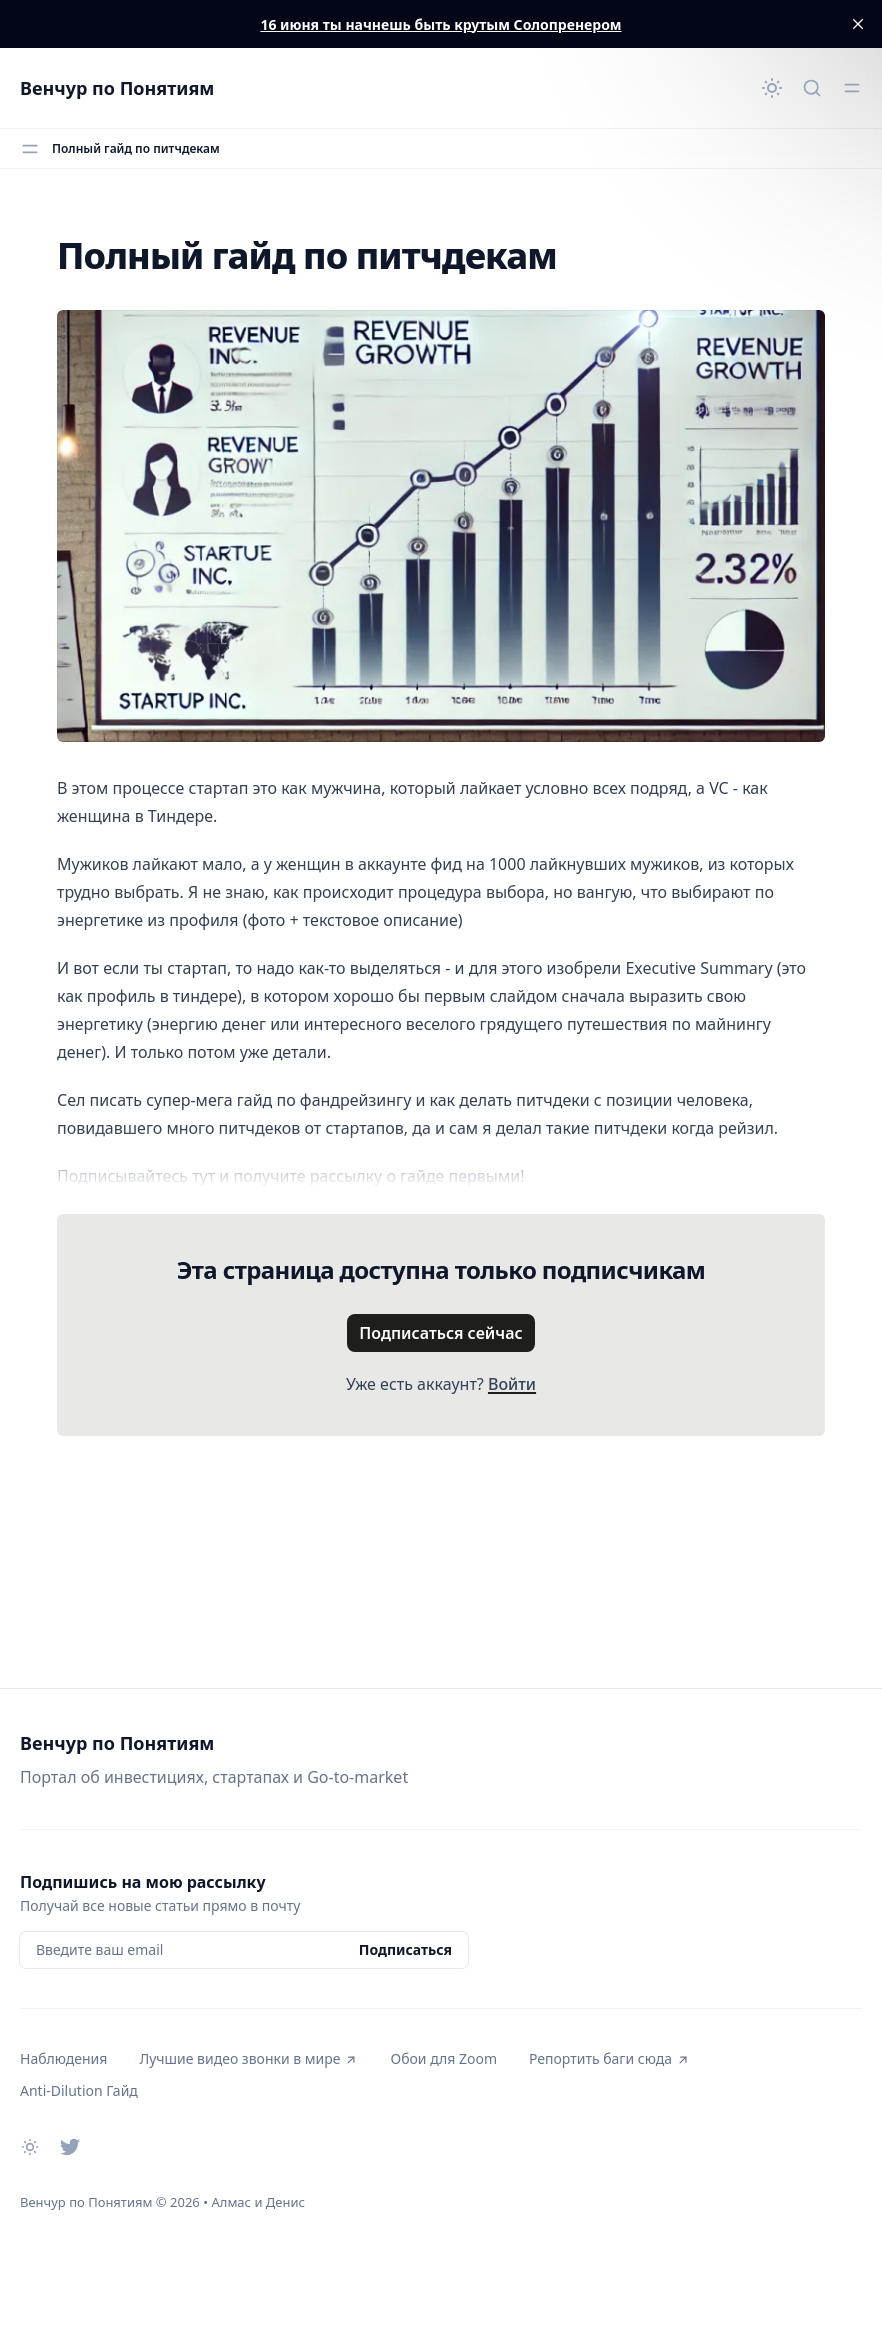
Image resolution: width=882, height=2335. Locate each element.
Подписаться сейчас (440, 1333)
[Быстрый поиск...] (812, 88)
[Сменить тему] (772, 88)
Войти (512, 1384)
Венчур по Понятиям (117, 88)
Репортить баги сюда (609, 2058)
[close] (858, 24)
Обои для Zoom (443, 2058)
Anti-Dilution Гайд (79, 2090)
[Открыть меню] (852, 88)
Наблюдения (63, 2058)
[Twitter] (70, 2147)
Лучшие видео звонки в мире (248, 2058)
